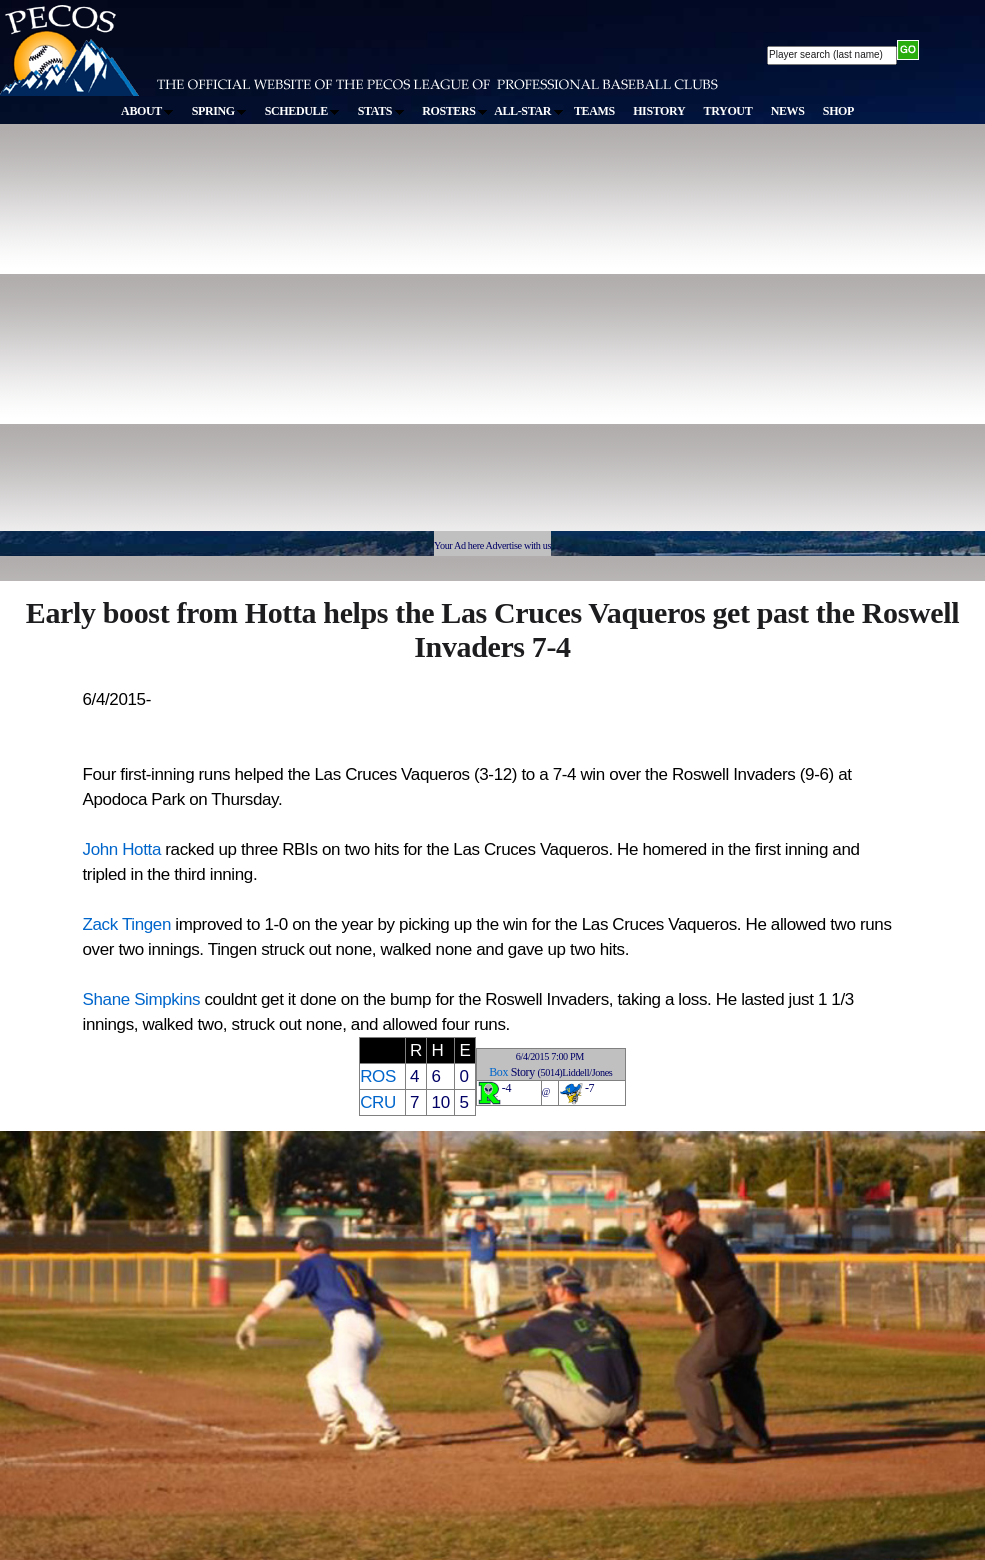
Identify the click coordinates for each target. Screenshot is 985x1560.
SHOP (838, 111)
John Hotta (122, 849)
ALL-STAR (528, 111)
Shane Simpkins (142, 999)
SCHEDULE (302, 111)
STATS (381, 111)
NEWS (788, 111)
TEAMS (594, 111)
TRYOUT (728, 111)
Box (498, 1072)
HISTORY (659, 111)
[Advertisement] (187, 336)
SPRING (219, 111)
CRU (378, 1102)
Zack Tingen (127, 924)
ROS (378, 1076)
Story (523, 1072)
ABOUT (147, 111)
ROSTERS (454, 111)
